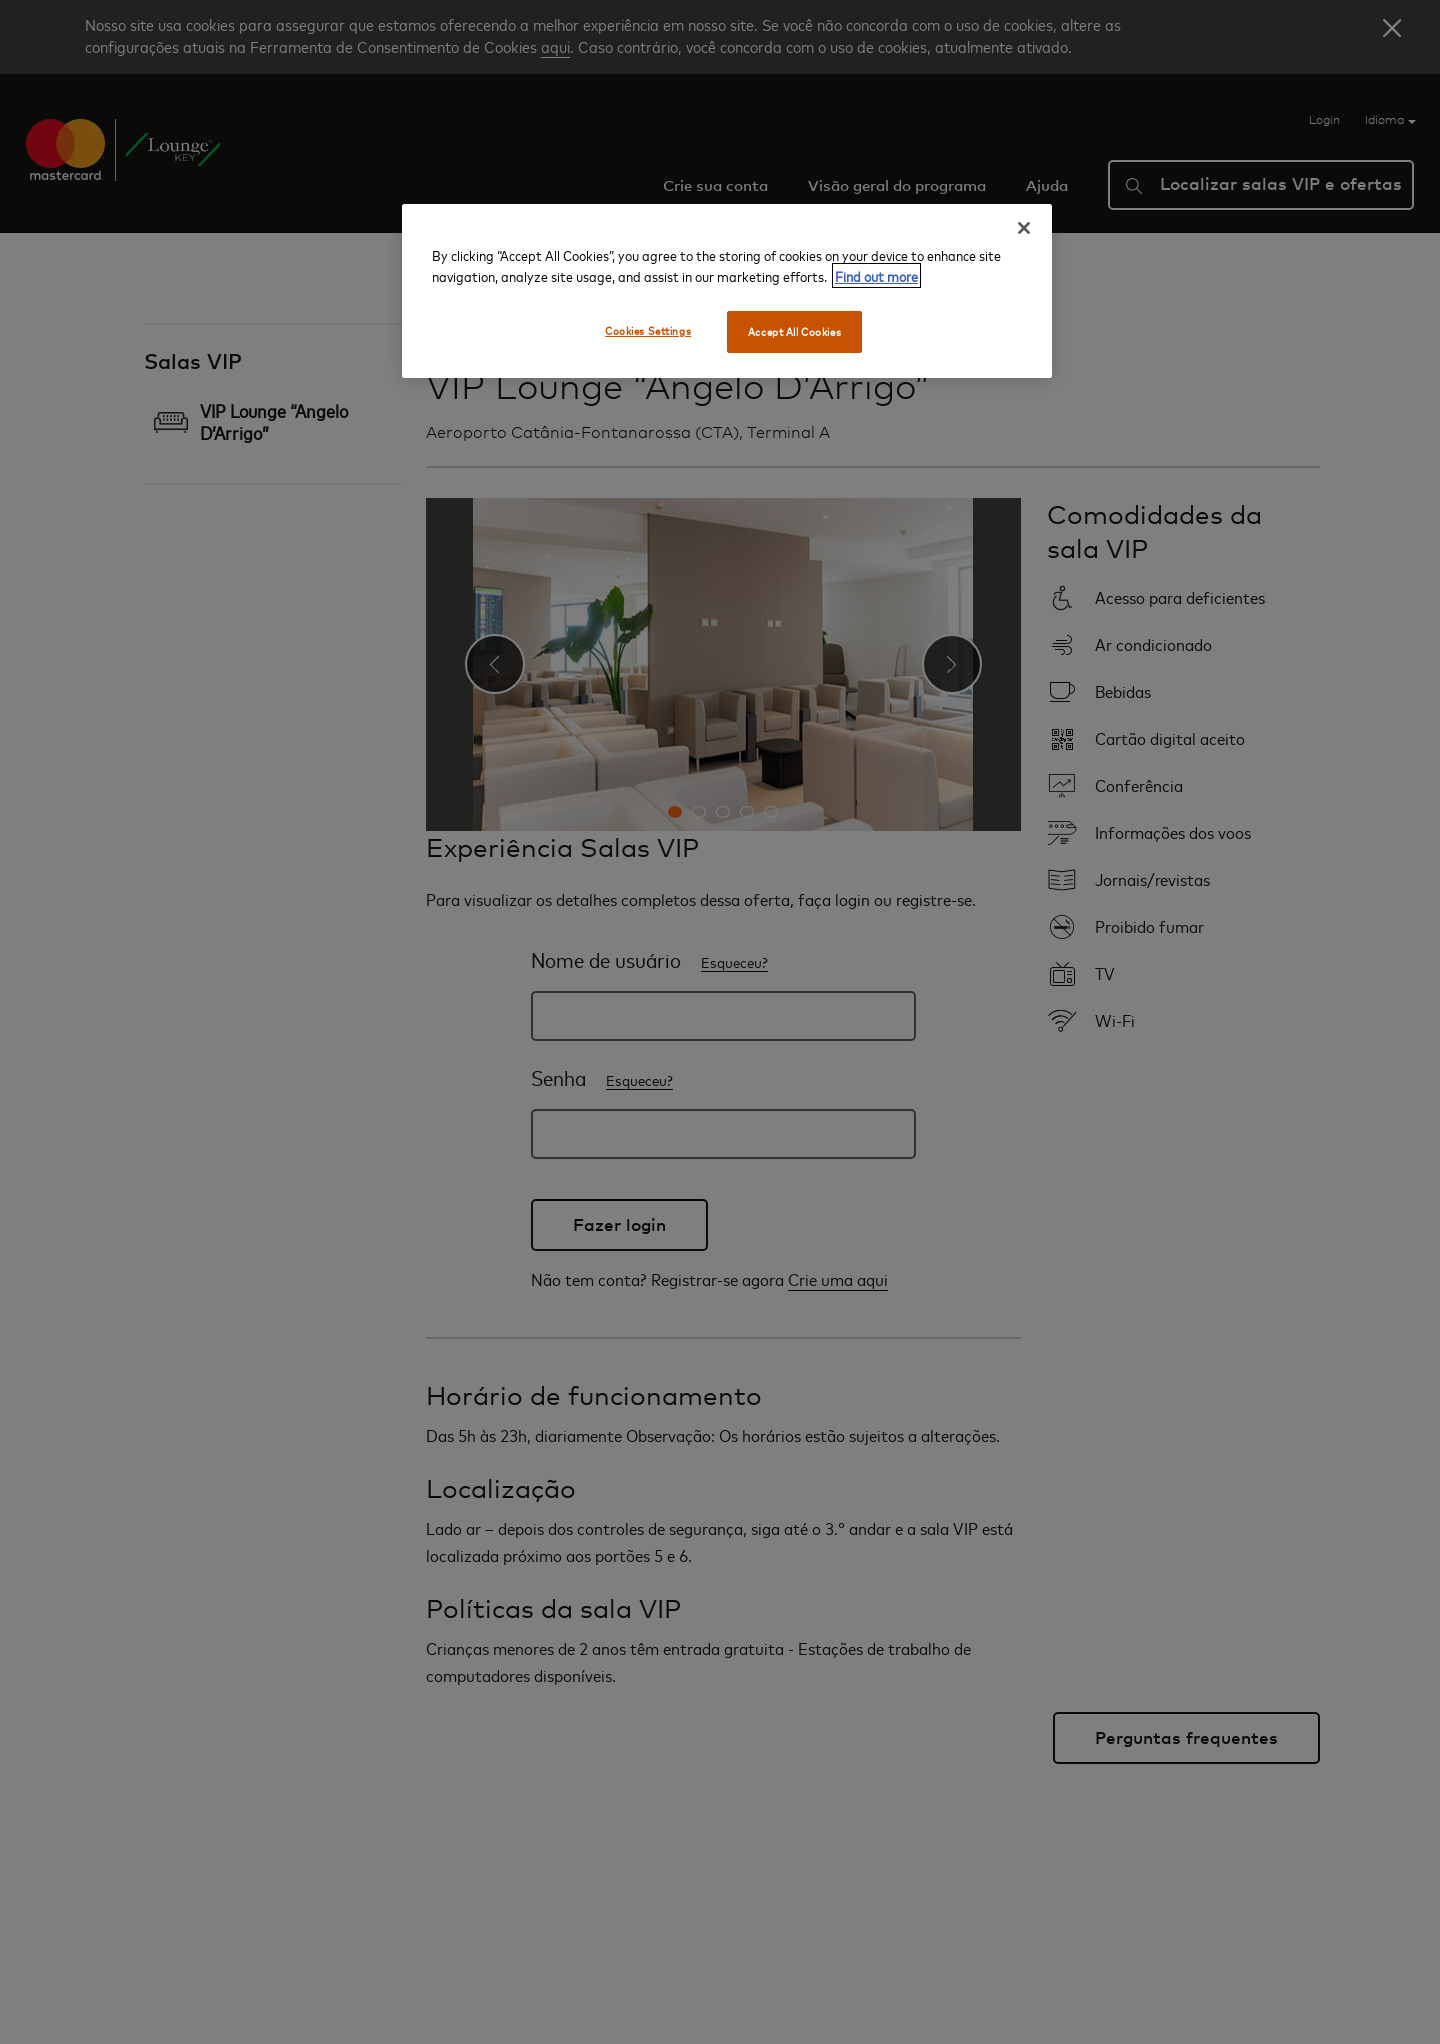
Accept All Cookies (794, 331)
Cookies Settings (648, 330)
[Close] (1024, 228)
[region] (727, 291)
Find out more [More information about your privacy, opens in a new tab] (876, 275)
